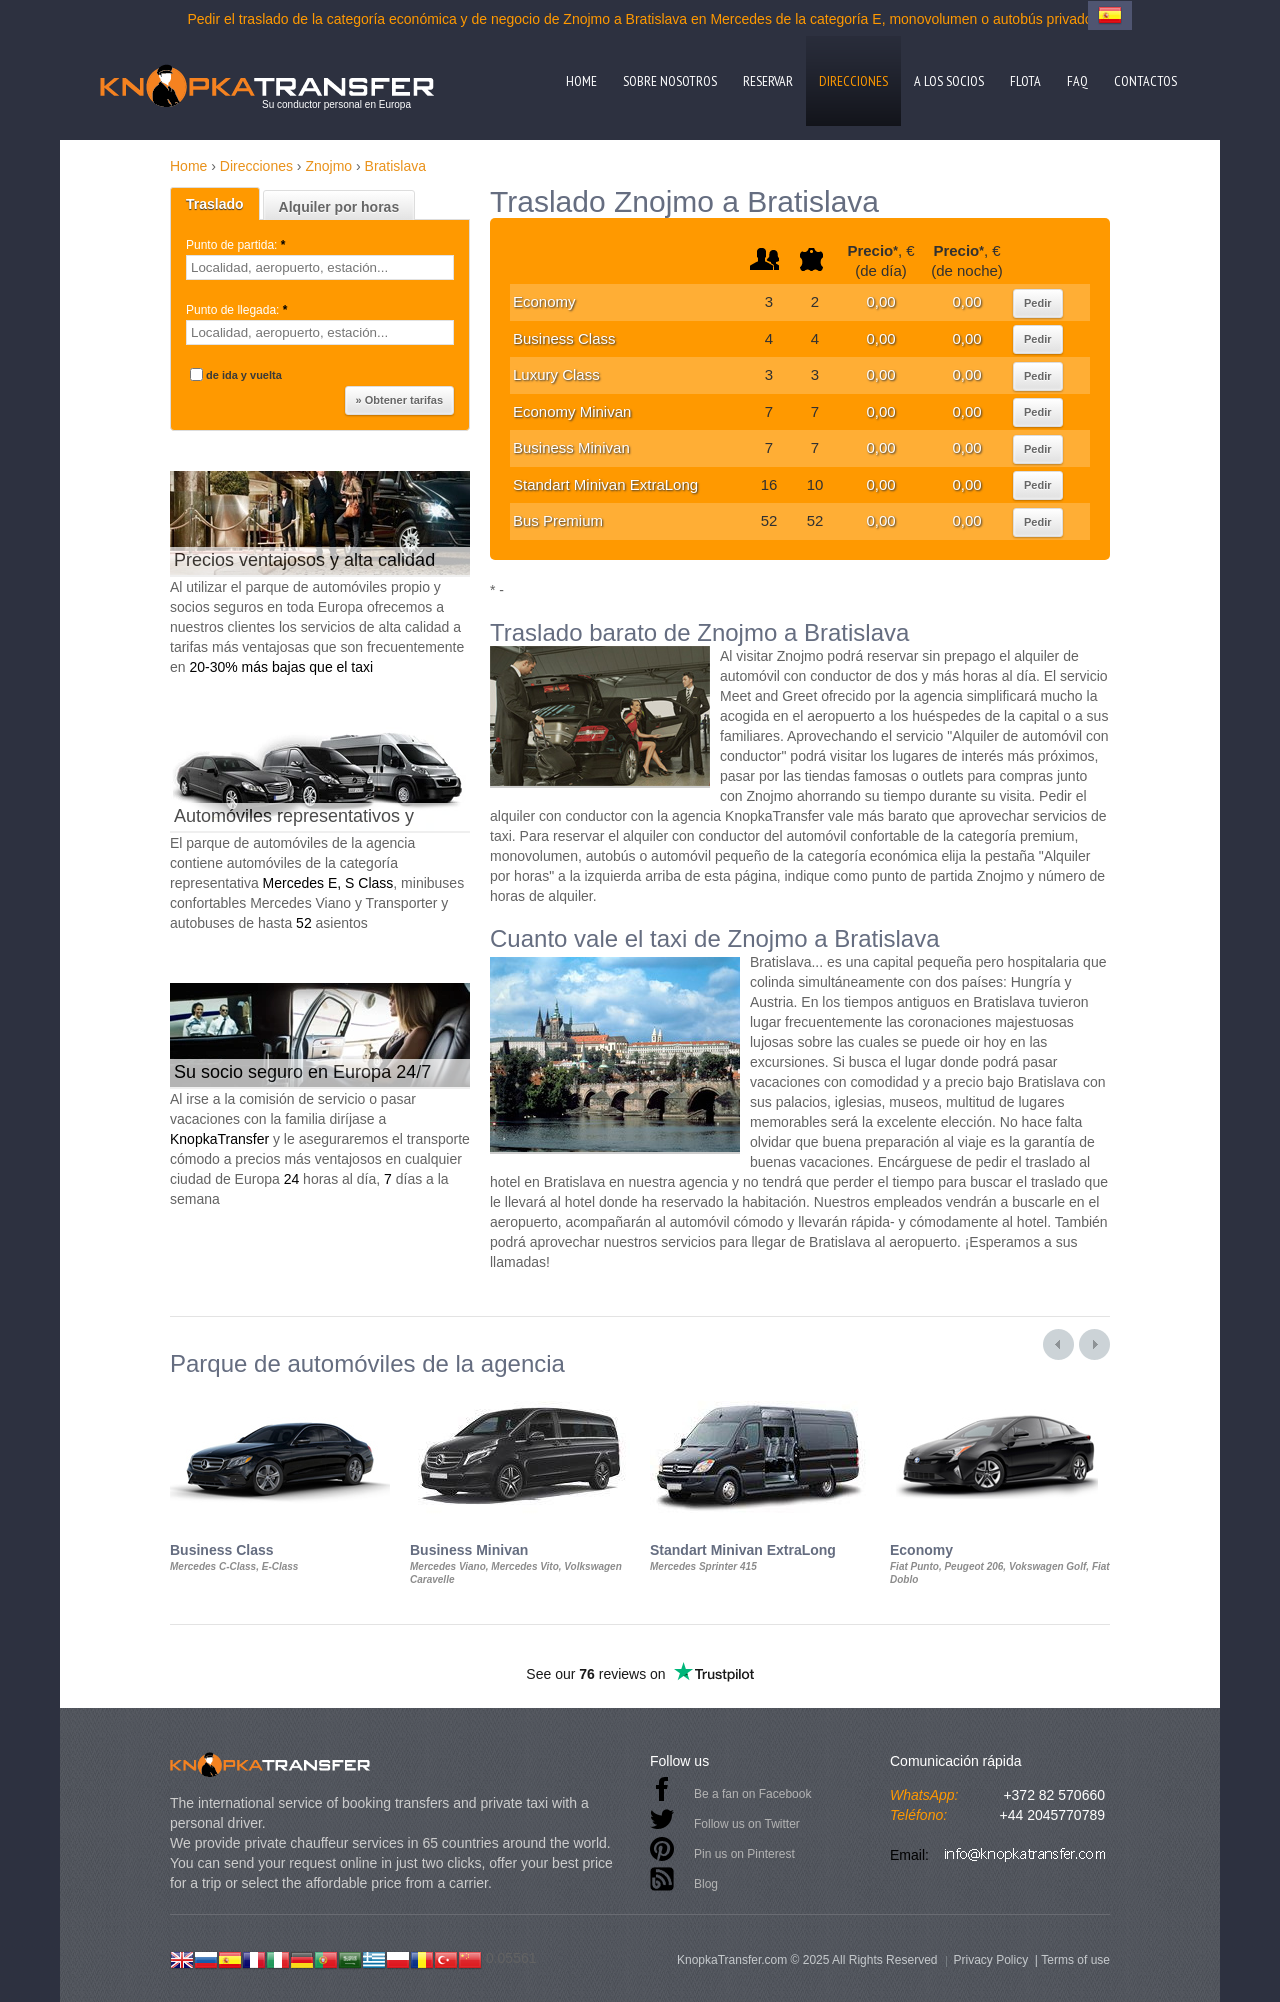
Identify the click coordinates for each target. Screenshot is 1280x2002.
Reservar (768, 81)
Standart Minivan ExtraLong (605, 484)
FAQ (1077, 81)
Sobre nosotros (670, 81)
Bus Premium (558, 520)
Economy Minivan (572, 411)
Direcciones (853, 81)
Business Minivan (571, 447)
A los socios (949, 81)
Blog (706, 1884)
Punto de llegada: (238, 310)
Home (581, 81)
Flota (1025, 81)
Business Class (564, 338)
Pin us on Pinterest (744, 1854)
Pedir (1038, 303)
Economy (544, 301)
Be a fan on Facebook (752, 1794)
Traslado (215, 204)
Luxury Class (556, 374)
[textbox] (320, 267)
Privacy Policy (990, 1960)
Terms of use (1075, 1960)
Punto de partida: (237, 245)
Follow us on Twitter (747, 1824)
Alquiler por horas (339, 207)
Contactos (1145, 81)
